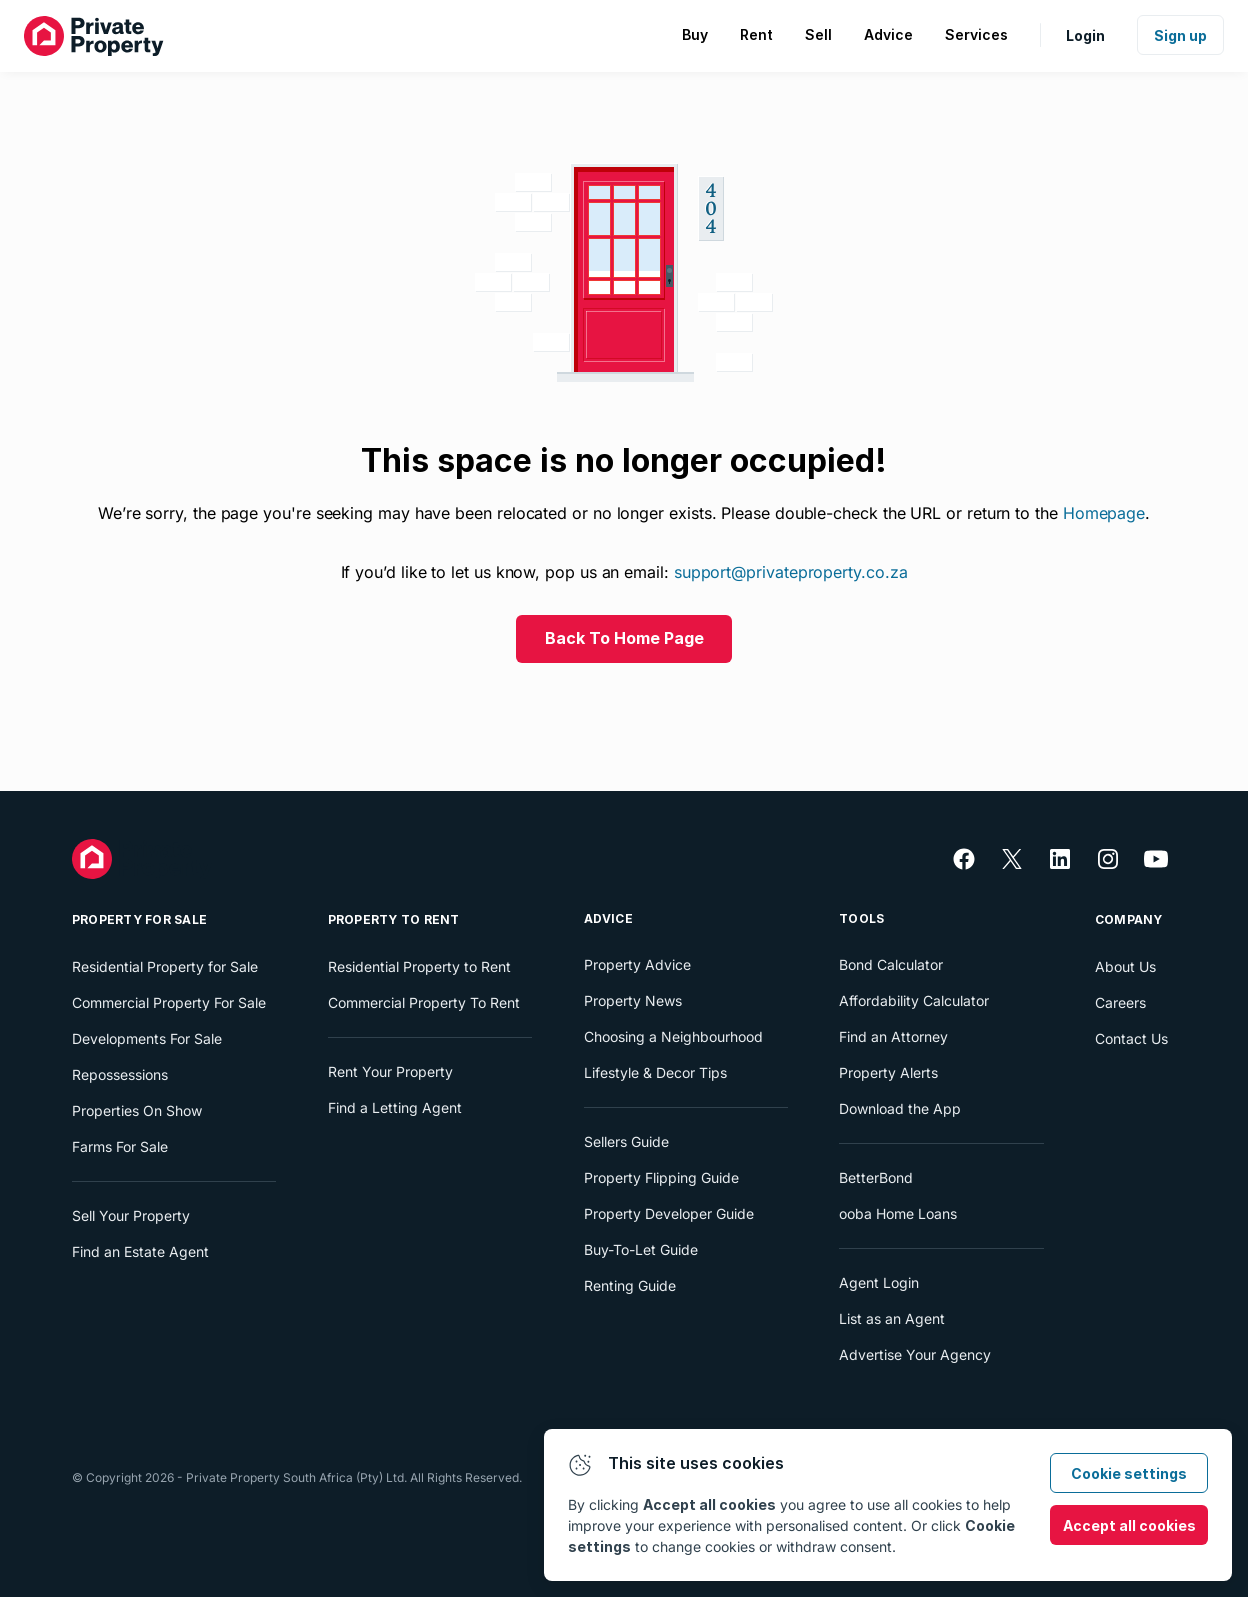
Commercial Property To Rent (424, 1002)
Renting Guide (630, 1285)
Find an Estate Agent (140, 1251)
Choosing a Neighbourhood (673, 1036)
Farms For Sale (120, 1146)
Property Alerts (888, 1072)
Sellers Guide (626, 1141)
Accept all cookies (1129, 1525)
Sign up (1180, 35)
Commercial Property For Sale (169, 1002)
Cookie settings (1129, 1473)
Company (1129, 919)
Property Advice (637, 964)
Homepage (1104, 513)
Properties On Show (137, 1110)
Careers (1120, 1002)
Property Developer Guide (669, 1213)
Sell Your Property (131, 1215)
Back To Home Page (624, 638)
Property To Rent (394, 919)
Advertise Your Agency (915, 1354)
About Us (1125, 966)
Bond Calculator (891, 964)
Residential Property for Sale (165, 966)
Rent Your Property (390, 1071)
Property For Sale (139, 919)
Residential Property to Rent (419, 966)
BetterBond (876, 1177)
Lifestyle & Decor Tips (655, 1072)
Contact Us (1131, 1038)
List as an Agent (892, 1318)
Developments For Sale (147, 1038)
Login (1085, 35)
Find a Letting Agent (395, 1107)
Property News (633, 1000)
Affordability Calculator (914, 1000)
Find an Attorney (893, 1036)
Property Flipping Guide (661, 1177)
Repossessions (120, 1074)
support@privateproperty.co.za (791, 572)
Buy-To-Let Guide (641, 1249)
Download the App (900, 1108)
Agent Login (879, 1282)
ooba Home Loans (898, 1213)
